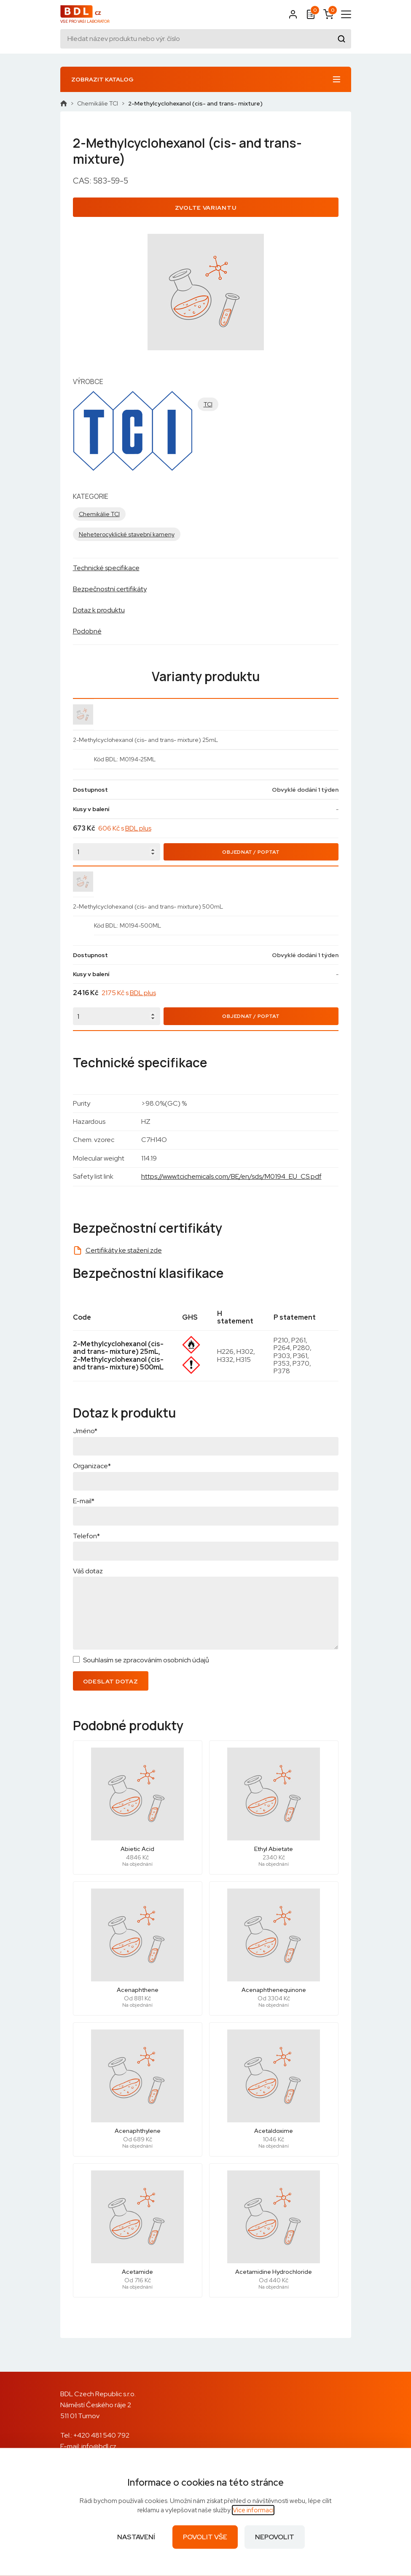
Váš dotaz (88, 1571)
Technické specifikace (106, 567)
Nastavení (136, 2537)
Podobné (87, 631)
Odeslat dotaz (110, 1681)
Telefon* (86, 1536)
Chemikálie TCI (97, 103)
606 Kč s (124, 828)
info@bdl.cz (98, 2446)
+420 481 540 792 (101, 2435)
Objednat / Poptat (250, 852)
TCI (208, 404)
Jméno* (85, 1430)
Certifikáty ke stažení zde (124, 1250)
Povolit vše (205, 2537)
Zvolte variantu (205, 207)
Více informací (253, 2510)
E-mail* (83, 1500)
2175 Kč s (129, 992)
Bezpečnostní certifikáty (110, 588)
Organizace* (92, 1465)
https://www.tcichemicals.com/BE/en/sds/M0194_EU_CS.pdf (231, 1176)
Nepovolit (274, 2537)
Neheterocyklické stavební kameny (127, 534)
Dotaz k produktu (99, 610)
